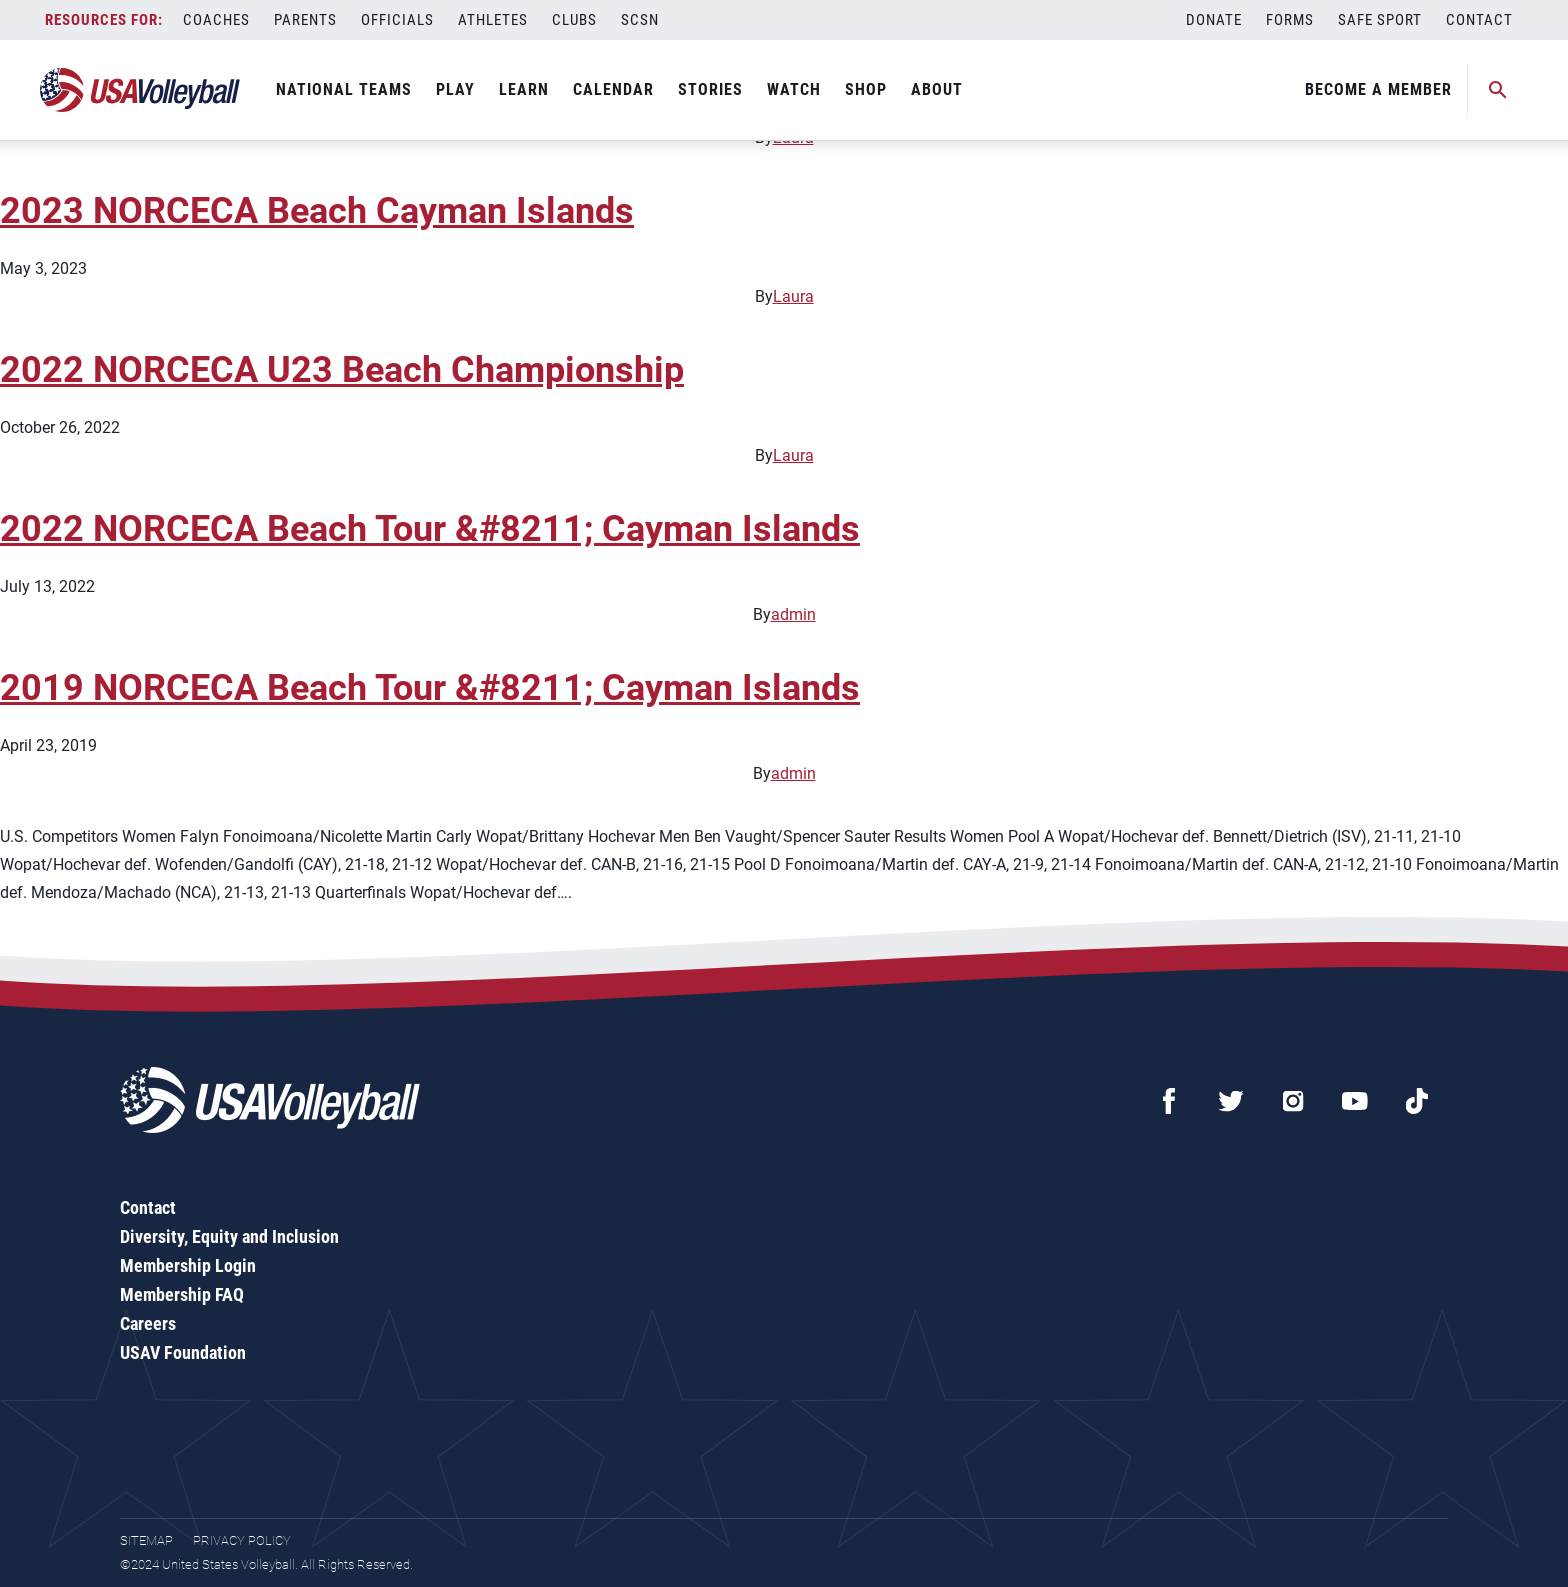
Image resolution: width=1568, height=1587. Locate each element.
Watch (794, 89)
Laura (793, 296)
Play (455, 89)
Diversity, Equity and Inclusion (229, 1236)
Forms (1290, 20)
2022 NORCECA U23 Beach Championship (342, 370)
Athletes (493, 20)
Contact (1479, 20)
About (937, 89)
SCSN (640, 20)
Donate (1214, 20)
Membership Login (188, 1265)
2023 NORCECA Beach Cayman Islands (317, 211)
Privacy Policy (242, 1540)
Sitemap (146, 1540)
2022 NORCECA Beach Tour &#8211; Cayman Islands (430, 529)
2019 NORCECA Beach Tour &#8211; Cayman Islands (430, 688)
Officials (397, 20)
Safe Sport (1380, 20)
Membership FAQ (182, 1294)
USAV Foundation (183, 1352)
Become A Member (1378, 89)
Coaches (216, 20)
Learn (524, 89)
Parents (305, 20)
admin (793, 614)
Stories (710, 89)
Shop (866, 89)
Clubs (574, 20)
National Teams (344, 89)
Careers (148, 1323)
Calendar (613, 89)
